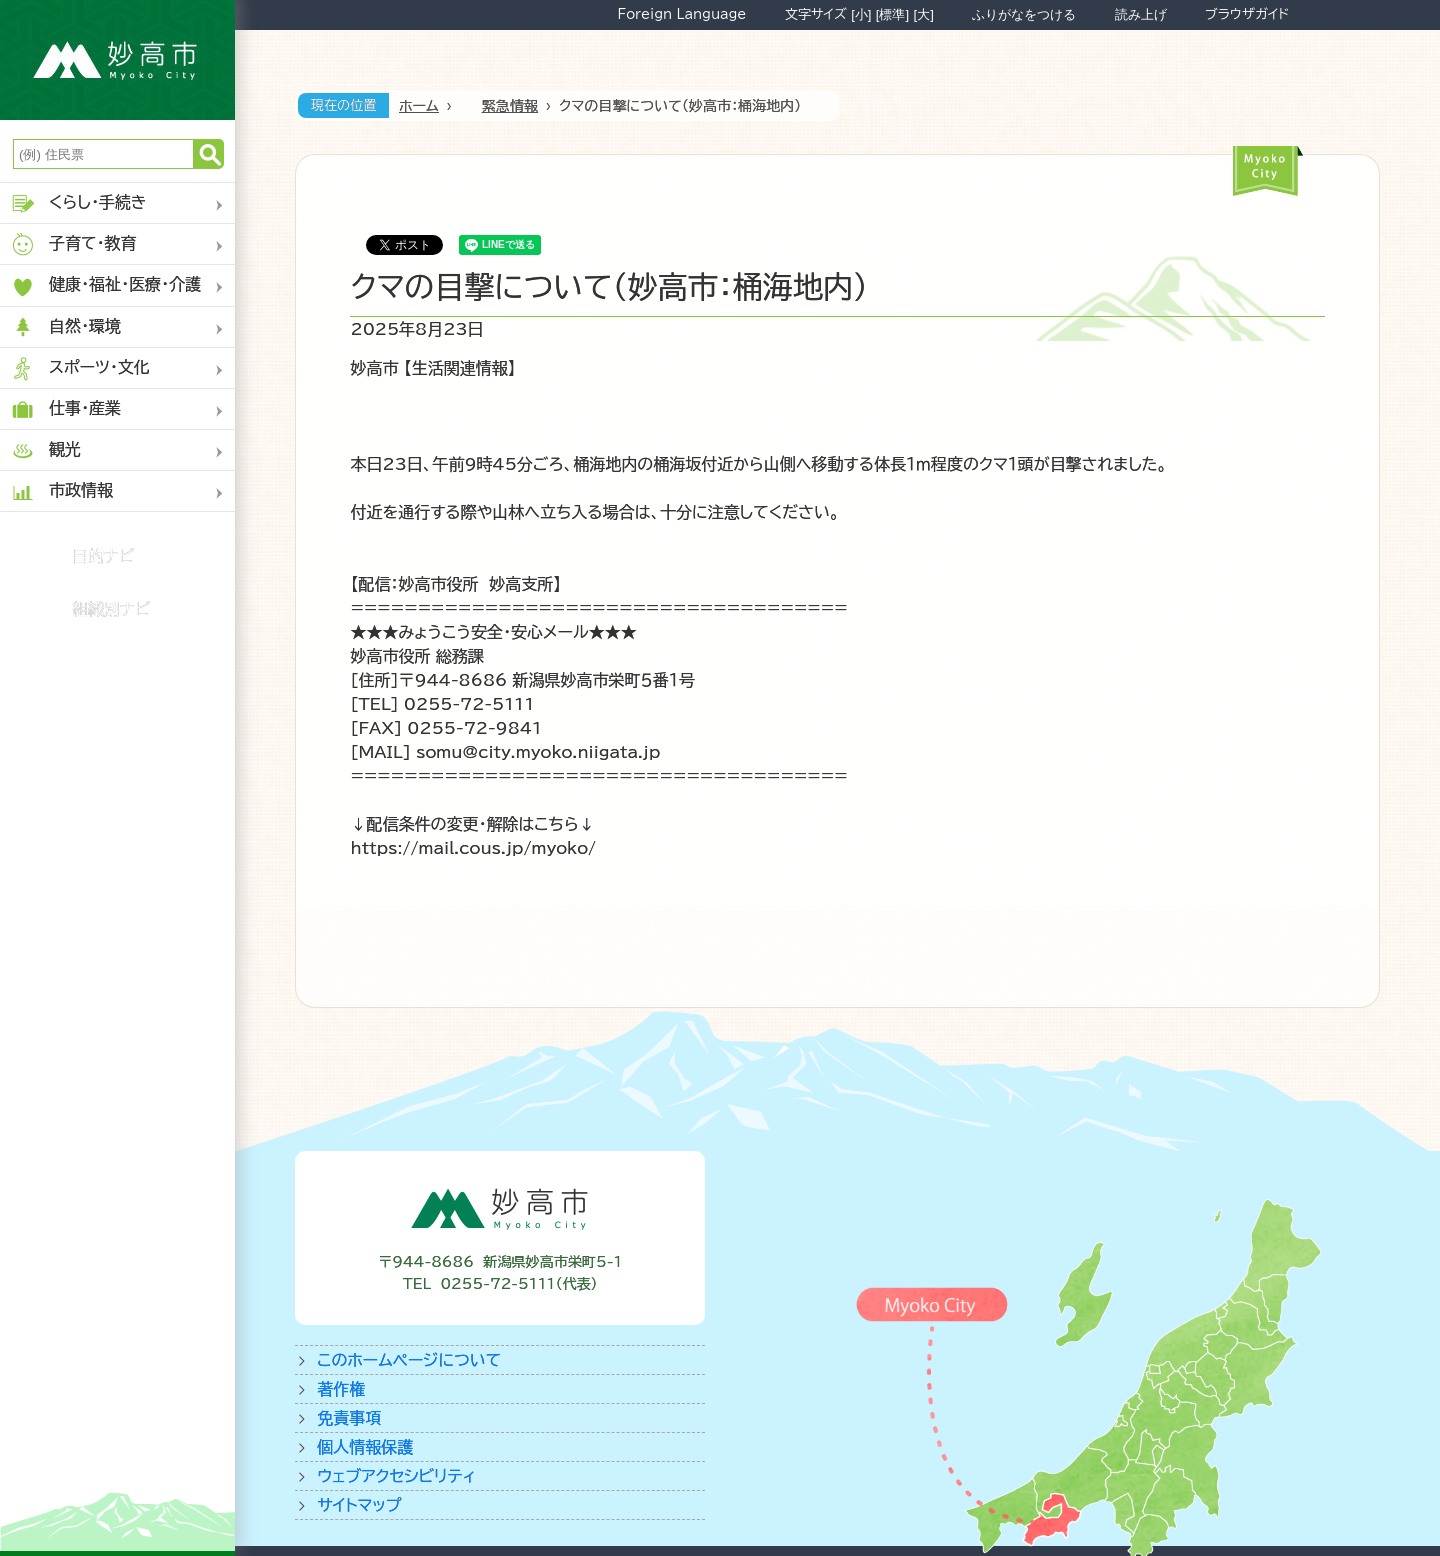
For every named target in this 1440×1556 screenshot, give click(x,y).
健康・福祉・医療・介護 (105, 286)
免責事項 (349, 1418)
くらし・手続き (78, 203)
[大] (924, 14)
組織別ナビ (111, 609)
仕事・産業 (65, 409)
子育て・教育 (73, 244)
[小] (861, 14)
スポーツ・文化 (80, 368)
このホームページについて (409, 1360)
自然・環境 (65, 327)
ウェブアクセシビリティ (396, 1476)
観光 (45, 450)
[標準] (892, 14)
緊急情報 (510, 106)
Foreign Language (681, 14)
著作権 (341, 1389)
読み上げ (1141, 14)
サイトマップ (359, 1505)
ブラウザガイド (1247, 14)
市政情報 (61, 491)
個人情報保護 (365, 1447)
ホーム (419, 106)
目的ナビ (103, 556)
